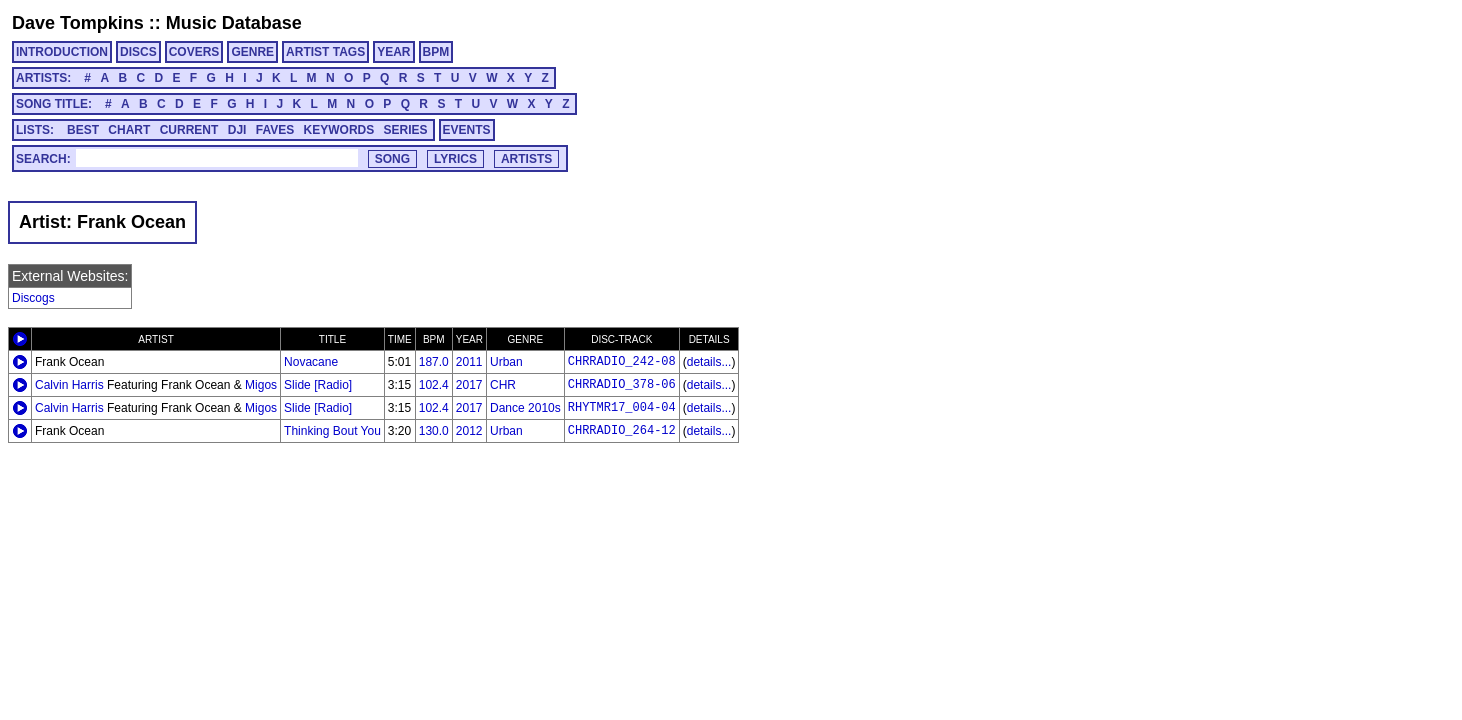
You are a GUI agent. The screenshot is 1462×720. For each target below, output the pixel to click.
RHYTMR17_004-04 (622, 408)
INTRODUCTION (62, 52)
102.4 (434, 385)
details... (709, 362)
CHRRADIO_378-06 (622, 385)
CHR (503, 385)
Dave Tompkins (78, 23)
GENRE (252, 52)
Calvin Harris (69, 385)
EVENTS (467, 130)
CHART (129, 130)
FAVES (275, 130)
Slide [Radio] (318, 385)
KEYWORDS (339, 130)
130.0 (434, 431)
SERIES (406, 130)
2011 (469, 362)
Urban (506, 362)
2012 (469, 431)
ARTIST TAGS (325, 52)
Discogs (33, 298)
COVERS (194, 52)
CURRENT (189, 130)
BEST (83, 130)
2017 (469, 385)
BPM (436, 52)
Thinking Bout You (332, 431)
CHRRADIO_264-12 (622, 431)
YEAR (393, 52)
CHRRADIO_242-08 (622, 362)
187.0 (434, 362)
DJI (237, 130)
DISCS (138, 52)
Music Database (234, 23)
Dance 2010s (525, 408)
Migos (261, 385)
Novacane (311, 362)
